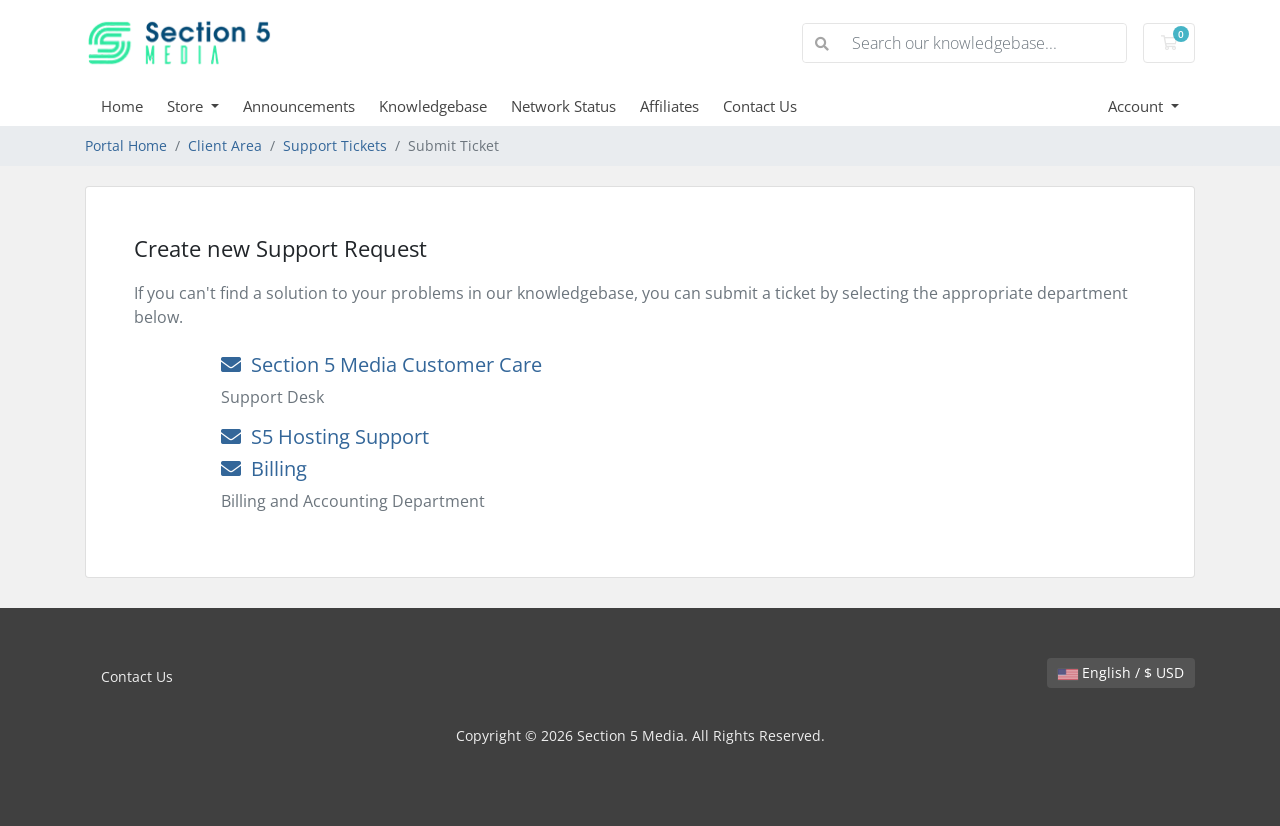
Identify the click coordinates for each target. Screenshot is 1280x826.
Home (122, 106)
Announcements (299, 106)
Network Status (563, 106)
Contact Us (760, 106)
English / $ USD (1121, 672)
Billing (264, 468)
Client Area (225, 145)
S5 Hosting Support (325, 436)
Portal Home (126, 145)
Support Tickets (335, 145)
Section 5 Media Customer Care (381, 364)
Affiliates (669, 106)
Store (187, 106)
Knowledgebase (433, 106)
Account (1137, 106)
